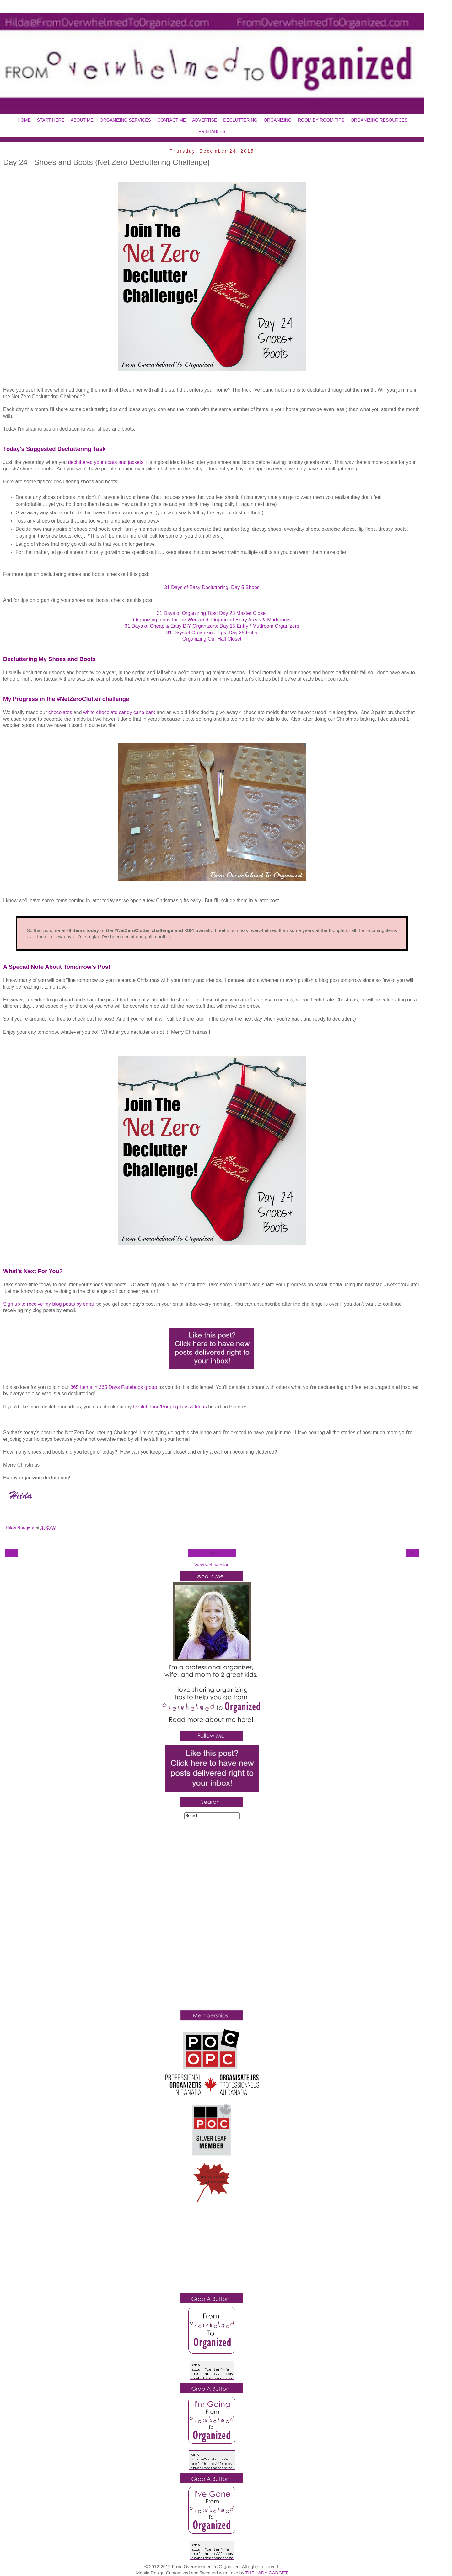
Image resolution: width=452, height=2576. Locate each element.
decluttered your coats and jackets (105, 462)
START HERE (50, 119)
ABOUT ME (82, 119)
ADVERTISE (204, 119)
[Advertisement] (212, 1916)
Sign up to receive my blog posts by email (49, 1304)
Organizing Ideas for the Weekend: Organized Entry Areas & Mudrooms (212, 619)
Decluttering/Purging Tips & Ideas (170, 1406)
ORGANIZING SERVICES (125, 119)
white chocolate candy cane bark (119, 712)
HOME (24, 119)
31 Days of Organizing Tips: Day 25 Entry (211, 632)
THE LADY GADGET (266, 2572)
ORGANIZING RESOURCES (379, 119)
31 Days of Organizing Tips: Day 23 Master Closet (212, 613)
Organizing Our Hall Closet (211, 639)
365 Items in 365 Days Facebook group (113, 1387)
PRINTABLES (211, 131)
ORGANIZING (278, 119)
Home (212, 1553)
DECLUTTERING (240, 119)
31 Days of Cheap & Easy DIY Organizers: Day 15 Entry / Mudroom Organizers (212, 626)
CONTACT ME (171, 119)
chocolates (60, 712)
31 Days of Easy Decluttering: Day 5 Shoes (212, 587)
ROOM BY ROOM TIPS (321, 119)
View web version (211, 1564)
